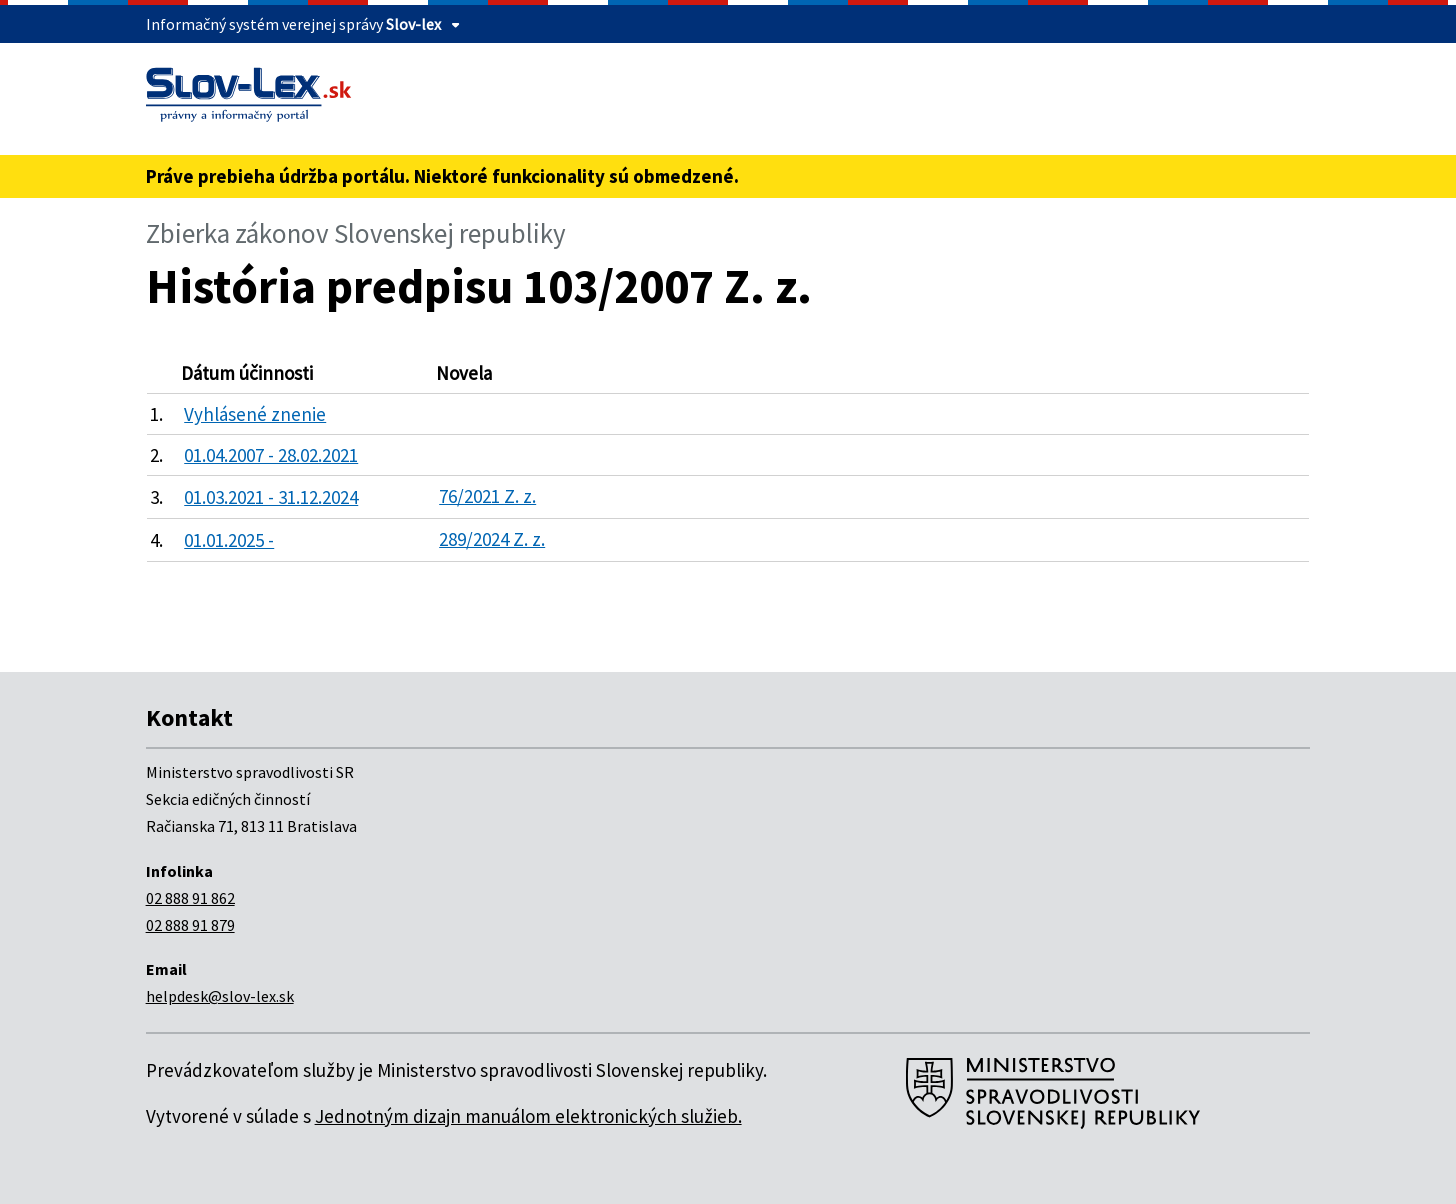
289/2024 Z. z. (492, 539)
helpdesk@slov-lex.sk (220, 996)
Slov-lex (413, 24)
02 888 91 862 (190, 898)
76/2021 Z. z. (487, 496)
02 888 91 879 (190, 925)
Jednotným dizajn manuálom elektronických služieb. (528, 1116)
